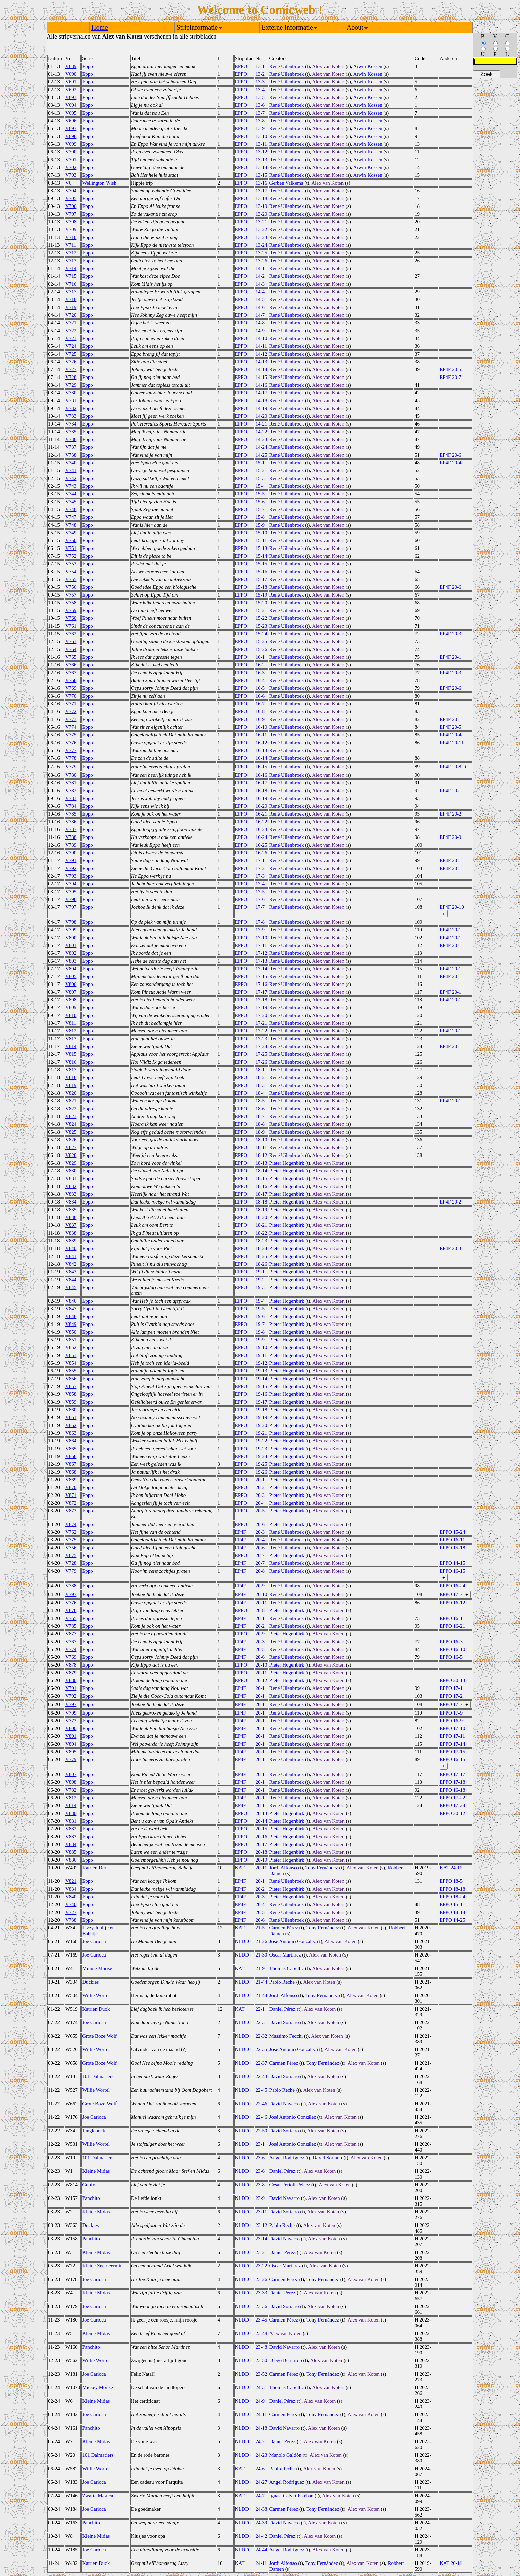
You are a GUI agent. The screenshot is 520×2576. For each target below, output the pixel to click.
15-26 (261, 649)
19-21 (261, 1433)
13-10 (261, 136)
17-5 (260, 891)
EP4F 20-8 (451, 766)
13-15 (261, 175)
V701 (70, 159)
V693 (70, 97)
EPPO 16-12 (452, 1602)
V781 (70, 782)
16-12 (261, 742)
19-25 (261, 1464)
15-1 (260, 462)
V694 (70, 105)
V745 (70, 501)
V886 (70, 1860)
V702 (70, 167)
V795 (70, 891)
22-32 (261, 2036)
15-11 (261, 540)
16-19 (261, 798)
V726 (70, 361)
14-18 (261, 400)
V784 (70, 806)
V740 (70, 462)
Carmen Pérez (283, 1927)
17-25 (261, 1054)
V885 (70, 1852)
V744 (70, 493)
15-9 (260, 525)
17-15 (261, 976)
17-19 (261, 1007)
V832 (70, 1186)
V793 (70, 876)
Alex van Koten (328, 66)
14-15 (261, 377)
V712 (70, 253)
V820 (70, 1093)
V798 (70, 922)
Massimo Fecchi (286, 2036)
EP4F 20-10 (452, 907)
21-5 (260, 1927)
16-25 (261, 845)
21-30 (261, 1955)
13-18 (261, 198)
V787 (70, 829)
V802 (70, 953)
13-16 (261, 183)
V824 (70, 1124)
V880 (70, 1680)
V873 (70, 1510)
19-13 (261, 1371)
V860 (70, 1409)
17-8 (260, 922)
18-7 (260, 1116)
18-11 (261, 1147)
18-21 (261, 1225)
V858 (70, 1394)
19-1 (260, 1271)
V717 (70, 291)
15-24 (261, 633)
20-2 (260, 1487)
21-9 (260, 1968)
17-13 (261, 961)
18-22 (261, 1233)
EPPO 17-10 (452, 1728)
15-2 (260, 470)
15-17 (261, 579)
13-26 (261, 260)
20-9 (260, 1585)
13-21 (261, 221)
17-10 (261, 937)
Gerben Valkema (286, 183)
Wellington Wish (99, 183)
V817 (70, 1069)
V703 (70, 175)
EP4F (240, 1532)
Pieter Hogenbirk (286, 1163)
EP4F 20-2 (451, 814)
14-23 (261, 439)
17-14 (261, 968)
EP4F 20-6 (451, 455)
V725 (70, 354)
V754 (70, 571)
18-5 (260, 1100)
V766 (70, 664)
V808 (70, 999)
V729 (70, 385)
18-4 (260, 1093)
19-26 (261, 1472)
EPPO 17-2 (451, 1696)
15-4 (260, 486)
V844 (70, 1279)
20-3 (260, 1495)
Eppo (87, 66)
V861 (70, 1417)
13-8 (260, 120)
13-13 (261, 159)
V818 (70, 1077)
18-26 (261, 1264)
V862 (70, 1425)
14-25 (261, 455)
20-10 (261, 1594)
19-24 (261, 1456)
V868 (70, 1472)
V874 (70, 1524)
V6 (68, 183)
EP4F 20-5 (451, 369)
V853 (70, 1355)
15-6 (260, 501)
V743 (70, 486)
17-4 (260, 883)
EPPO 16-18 (452, 1790)
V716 (70, 284)
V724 (70, 346)
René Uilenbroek (286, 66)
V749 (70, 532)
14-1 (260, 268)
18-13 (261, 1163)
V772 (70, 711)
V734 (70, 424)
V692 (70, 89)
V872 (70, 1503)
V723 (70, 338)
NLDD (242, 1941)
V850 (70, 1332)
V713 (70, 260)
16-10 (261, 727)
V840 (70, 1248)
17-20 (261, 1015)
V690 (70, 74)
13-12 (261, 151)
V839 (70, 1240)
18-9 (260, 1132)
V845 (70, 1287)
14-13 (261, 361)
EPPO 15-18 (452, 1547)
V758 (70, 602)
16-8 (260, 711)
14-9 (260, 330)
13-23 (261, 237)
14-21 (261, 424)
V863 (70, 1433)
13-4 (260, 89)
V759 (70, 610)
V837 (70, 1225)
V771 (70, 703)
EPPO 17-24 (452, 1805)
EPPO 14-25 (452, 1920)
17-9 (260, 929)
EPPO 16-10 (452, 1649)
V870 (70, 1487)
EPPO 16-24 (452, 1585)
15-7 (260, 509)
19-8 (260, 1332)
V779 (70, 766)
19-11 (261, 1355)
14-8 (260, 322)
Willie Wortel (96, 1995)
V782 (70, 790)
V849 (70, 1324)
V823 (70, 1116)
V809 (70, 1007)
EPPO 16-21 (452, 1626)
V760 (70, 618)
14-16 (261, 385)
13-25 (261, 253)
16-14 (261, 758)
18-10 (261, 1139)
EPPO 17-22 (452, 1797)
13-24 (261, 245)
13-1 (260, 66)
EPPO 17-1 (451, 1688)
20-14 (261, 1821)
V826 (70, 1139)
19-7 (260, 1324)
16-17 (261, 782)
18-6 (260, 1108)
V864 (70, 1440)
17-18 (261, 999)
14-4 (260, 291)
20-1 (260, 1479)
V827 (70, 1147)
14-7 (260, 315)
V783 (70, 798)
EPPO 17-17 (452, 1774)
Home (99, 27)
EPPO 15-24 (452, 1532)
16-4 (260, 680)
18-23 (261, 1240)
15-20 (261, 602)
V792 (70, 868)
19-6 (260, 1316)
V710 (70, 237)
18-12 (261, 1155)
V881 (70, 1821)
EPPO (241, 66)
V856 (70, 1378)
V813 (70, 1038)
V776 (70, 742)
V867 (70, 1464)
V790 (70, 852)
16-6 (260, 696)
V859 (70, 1402)
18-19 (261, 1209)
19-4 (260, 1301)
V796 (70, 899)
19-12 (261, 1363)
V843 (70, 1271)
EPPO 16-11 (452, 1539)
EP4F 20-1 (451, 657)
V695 (70, 113)
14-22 (261, 431)
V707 (70, 214)
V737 (70, 447)
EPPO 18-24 (452, 1896)
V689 (70, 66)
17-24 (261, 1046)
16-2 (260, 664)
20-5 (260, 1510)
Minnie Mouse (97, 1968)
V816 (70, 1062)
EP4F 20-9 (451, 837)
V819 (70, 1085)
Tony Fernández (321, 1867)
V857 (70, 1386)
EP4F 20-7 (451, 377)
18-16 (261, 1186)
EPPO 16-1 (451, 1618)
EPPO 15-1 (451, 1904)
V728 (70, 377)
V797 (70, 907)
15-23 (261, 626)
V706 (70, 206)
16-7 (260, 703)
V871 (70, 1495)
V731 (70, 400)
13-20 (261, 214)
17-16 (261, 984)
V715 (70, 276)
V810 (70, 1015)
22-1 (260, 2009)
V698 (70, 136)
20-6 (260, 1524)
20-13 (261, 1813)
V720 (70, 315)
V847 (70, 1308)
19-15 (261, 1386)
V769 (70, 688)
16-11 (261, 734)
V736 (70, 439)
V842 (70, 1264)
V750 (70, 540)
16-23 (261, 829)
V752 (70, 556)
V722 (70, 330)
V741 (70, 470)
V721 (70, 322)
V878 (70, 1665)
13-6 (260, 105)
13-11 (261, 144)
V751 (70, 548)
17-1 (260, 860)
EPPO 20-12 (452, 1813)
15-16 (261, 571)
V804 (70, 968)
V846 (70, 1301)
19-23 (261, 1448)
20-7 (260, 1555)
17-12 (261, 953)
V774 (70, 727)
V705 (70, 198)
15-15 (261, 563)
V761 (70, 626)
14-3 (260, 284)
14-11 (261, 346)
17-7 (260, 907)
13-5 (260, 97)
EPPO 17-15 (452, 1751)
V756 (70, 587)
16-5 (260, 688)
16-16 (261, 775)
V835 (70, 1209)
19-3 (260, 1287)
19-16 (261, 1394)
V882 (70, 1828)
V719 (70, 307)
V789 (70, 845)
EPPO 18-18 (452, 1889)
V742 (70, 478)
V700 (70, 151)
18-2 (260, 1077)
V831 (70, 1178)
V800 (70, 937)
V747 (70, 517)
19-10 (261, 1347)
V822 (70, 1108)
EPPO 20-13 (452, 1680)
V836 (70, 1217)
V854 (70, 1363)
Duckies (90, 1982)
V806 (70, 984)
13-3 (260, 81)
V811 (70, 1023)
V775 (70, 734)
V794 (70, 883)
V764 (70, 649)
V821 (70, 1100)
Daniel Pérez (282, 2009)
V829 (70, 1163)
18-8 (260, 1124)
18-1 (260, 1069)
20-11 (261, 1602)
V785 (70, 814)
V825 (70, 1132)
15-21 (261, 610)
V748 (70, 525)
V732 (70, 408)
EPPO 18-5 (451, 1881)
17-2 (260, 868)
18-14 (261, 1170)
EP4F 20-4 (451, 462)
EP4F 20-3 (451, 633)
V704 (70, 190)
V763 (70, 641)
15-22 (261, 618)
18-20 (261, 1217)
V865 (70, 1448)
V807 (70, 992)
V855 (70, 1371)
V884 (70, 1844)
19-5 (260, 1308)
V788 (70, 837)
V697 (70, 128)
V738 (70, 455)
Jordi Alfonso (283, 1867)
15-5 (260, 493)
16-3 (260, 672)
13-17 (261, 190)
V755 (70, 579)
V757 (70, 595)
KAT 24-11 (451, 1867)
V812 (70, 1031)
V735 (70, 431)
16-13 (261, 750)
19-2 (260, 1279)
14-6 (260, 307)
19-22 (261, 1440)
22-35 (261, 2049)
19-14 (261, 1378)
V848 (70, 1316)
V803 (70, 961)
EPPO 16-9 (451, 1720)
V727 (70, 369)
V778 (70, 758)
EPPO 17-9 (451, 1713)
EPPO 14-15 (452, 1563)
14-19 (261, 408)
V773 (70, 719)
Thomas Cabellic (286, 1968)
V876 (70, 1610)
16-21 (261, 814)
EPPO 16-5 (451, 1657)
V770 (70, 696)
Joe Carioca (94, 1941)
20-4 (260, 1503)
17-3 (260, 876)
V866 (70, 1456)
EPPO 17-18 (452, 1782)
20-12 (261, 1680)
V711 (70, 245)
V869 (70, 1479)
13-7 (260, 113)
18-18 (261, 1202)
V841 (70, 1256)
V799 (70, 929)
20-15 (261, 1828)
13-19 (261, 206)
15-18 (261, 587)
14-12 (261, 354)
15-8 (260, 517)
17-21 (261, 1023)
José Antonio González (292, 1941)
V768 (70, 680)
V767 (70, 672)
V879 (70, 1672)
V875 (70, 1555)
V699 (70, 144)
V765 (70, 657)
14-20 (261, 416)
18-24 (261, 1248)
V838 (70, 1233)
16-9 (260, 719)
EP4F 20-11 (452, 742)
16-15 (261, 766)
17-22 (261, 1031)
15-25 (261, 641)
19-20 (261, 1425)
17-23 (261, 1038)
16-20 (261, 806)
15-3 (260, 478)
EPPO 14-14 (452, 1912)
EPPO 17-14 (452, 1744)
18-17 (261, 1194)
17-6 (260, 899)
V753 (70, 563)
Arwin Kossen (367, 66)
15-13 (261, 548)
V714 (70, 268)
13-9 (260, 128)
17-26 (261, 1062)
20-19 (261, 1860)
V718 (70, 299)
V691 (70, 81)
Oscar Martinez (285, 1955)
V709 (70, 229)
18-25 (261, 1256)
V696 (70, 120)
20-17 (261, 1844)
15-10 (261, 532)
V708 (70, 221)
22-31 (261, 2022)
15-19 (261, 595)
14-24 (261, 447)
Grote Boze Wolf (99, 2036)
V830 (70, 1170)
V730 (70, 392)
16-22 (261, 821)
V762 (70, 633)
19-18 (261, 1409)
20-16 (261, 1836)
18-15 (261, 1178)
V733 (70, 416)
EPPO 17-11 (452, 1736)
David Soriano (284, 2022)
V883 (70, 1836)
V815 (70, 1054)
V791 (70, 860)
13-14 (261, 167)
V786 (70, 821)
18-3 (260, 1085)
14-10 (261, 338)
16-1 (260, 657)
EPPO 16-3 (451, 1641)
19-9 (260, 1339)
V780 (70, 775)
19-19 (261, 1417)
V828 (70, 1155)
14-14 (261, 369)
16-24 (261, 837)
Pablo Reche (282, 1982)
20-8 (260, 1571)
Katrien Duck (96, 1867)
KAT (240, 1867)
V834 (70, 1202)
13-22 (261, 229)
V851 (70, 1339)
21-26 (261, 1941)
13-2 (260, 74)
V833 (70, 1194)
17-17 (261, 992)
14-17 (261, 392)
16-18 (261, 790)
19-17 (261, 1402)
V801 (70, 945)
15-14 (261, 556)
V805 (70, 976)
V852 (70, 1347)
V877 (70, 1633)
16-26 (261, 852)
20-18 (261, 1852)
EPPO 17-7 (451, 1594)
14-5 (260, 299)
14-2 (260, 276)
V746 (70, 509)
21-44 (261, 1982)
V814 (70, 1046)
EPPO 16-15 (452, 1571)
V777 (70, 750)
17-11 (261, 945)
